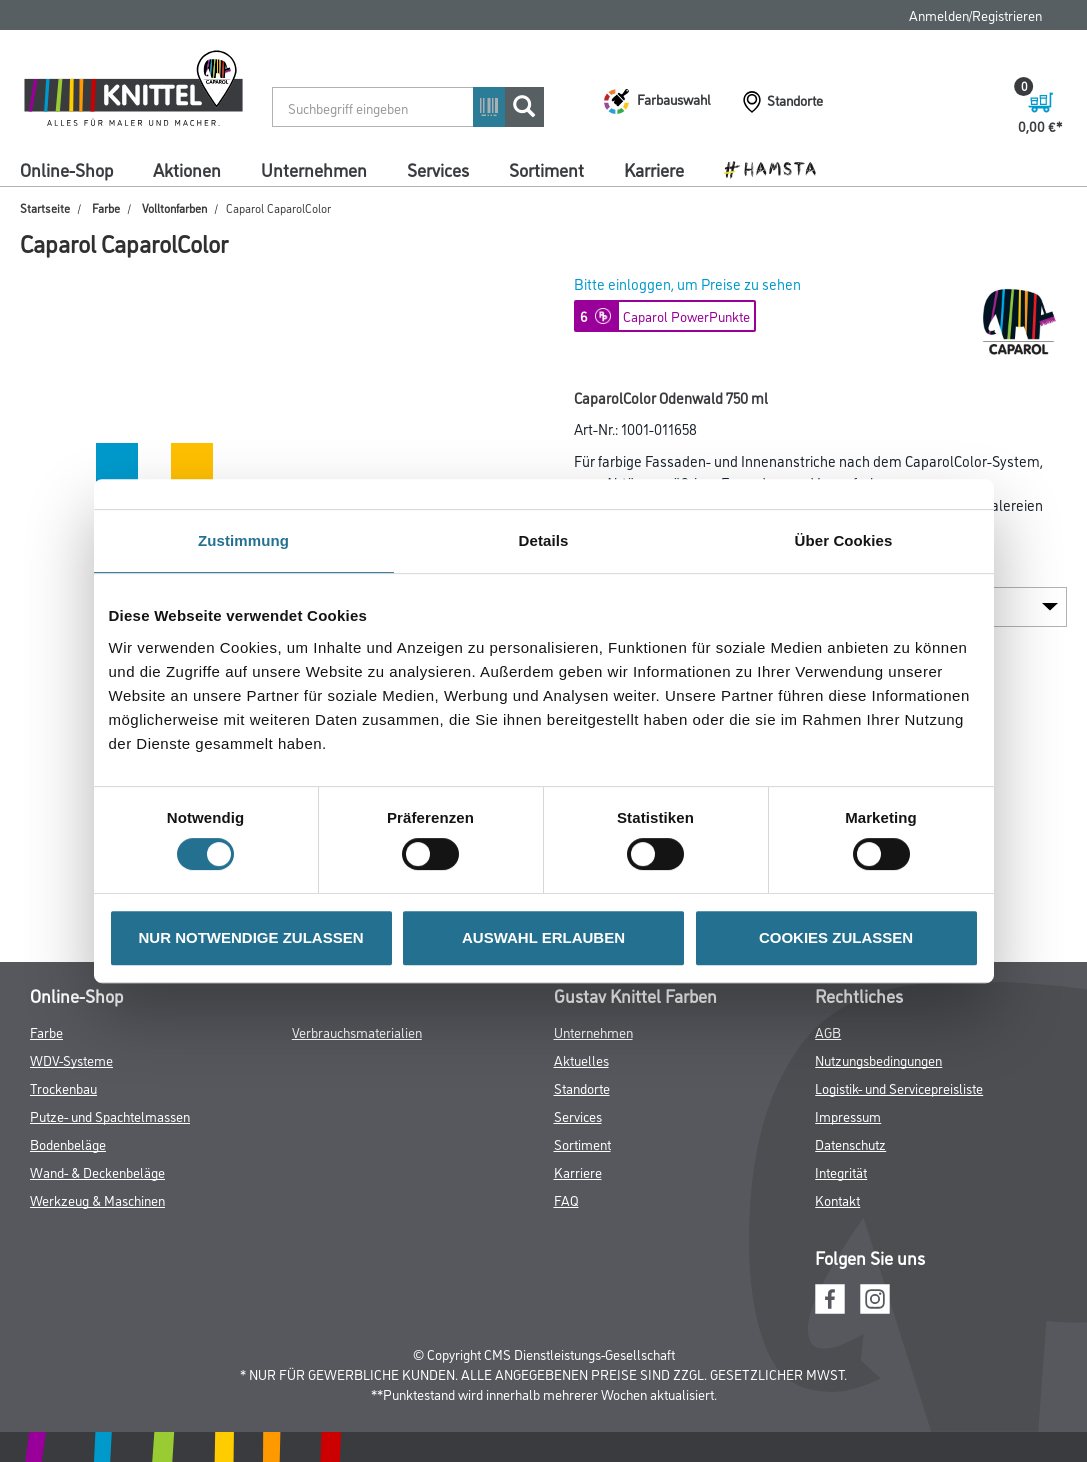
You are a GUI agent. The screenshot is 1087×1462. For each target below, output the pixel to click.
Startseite (45, 207)
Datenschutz (850, 1143)
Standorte (582, 1087)
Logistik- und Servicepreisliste (899, 1087)
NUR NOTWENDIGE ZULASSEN (251, 937)
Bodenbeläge (68, 1143)
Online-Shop (66, 169)
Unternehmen (314, 169)
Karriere (654, 169)
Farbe (106, 207)
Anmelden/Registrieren (975, 14)
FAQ (566, 1199)
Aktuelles (581, 1059)
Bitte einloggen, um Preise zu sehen (687, 283)
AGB (828, 1031)
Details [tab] (544, 540)
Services (438, 169)
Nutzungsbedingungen (878, 1059)
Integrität (841, 1171)
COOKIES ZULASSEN (836, 937)
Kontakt (837, 1199)
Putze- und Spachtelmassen (110, 1115)
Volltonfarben (174, 207)
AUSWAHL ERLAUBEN (543, 937)
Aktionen (187, 169)
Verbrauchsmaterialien (357, 1031)
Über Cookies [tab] (844, 540)
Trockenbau (63, 1087)
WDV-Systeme (71, 1059)
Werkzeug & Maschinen (97, 1199)
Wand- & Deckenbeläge (97, 1171)
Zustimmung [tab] (243, 540)
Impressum (848, 1115)
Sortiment (546, 169)
